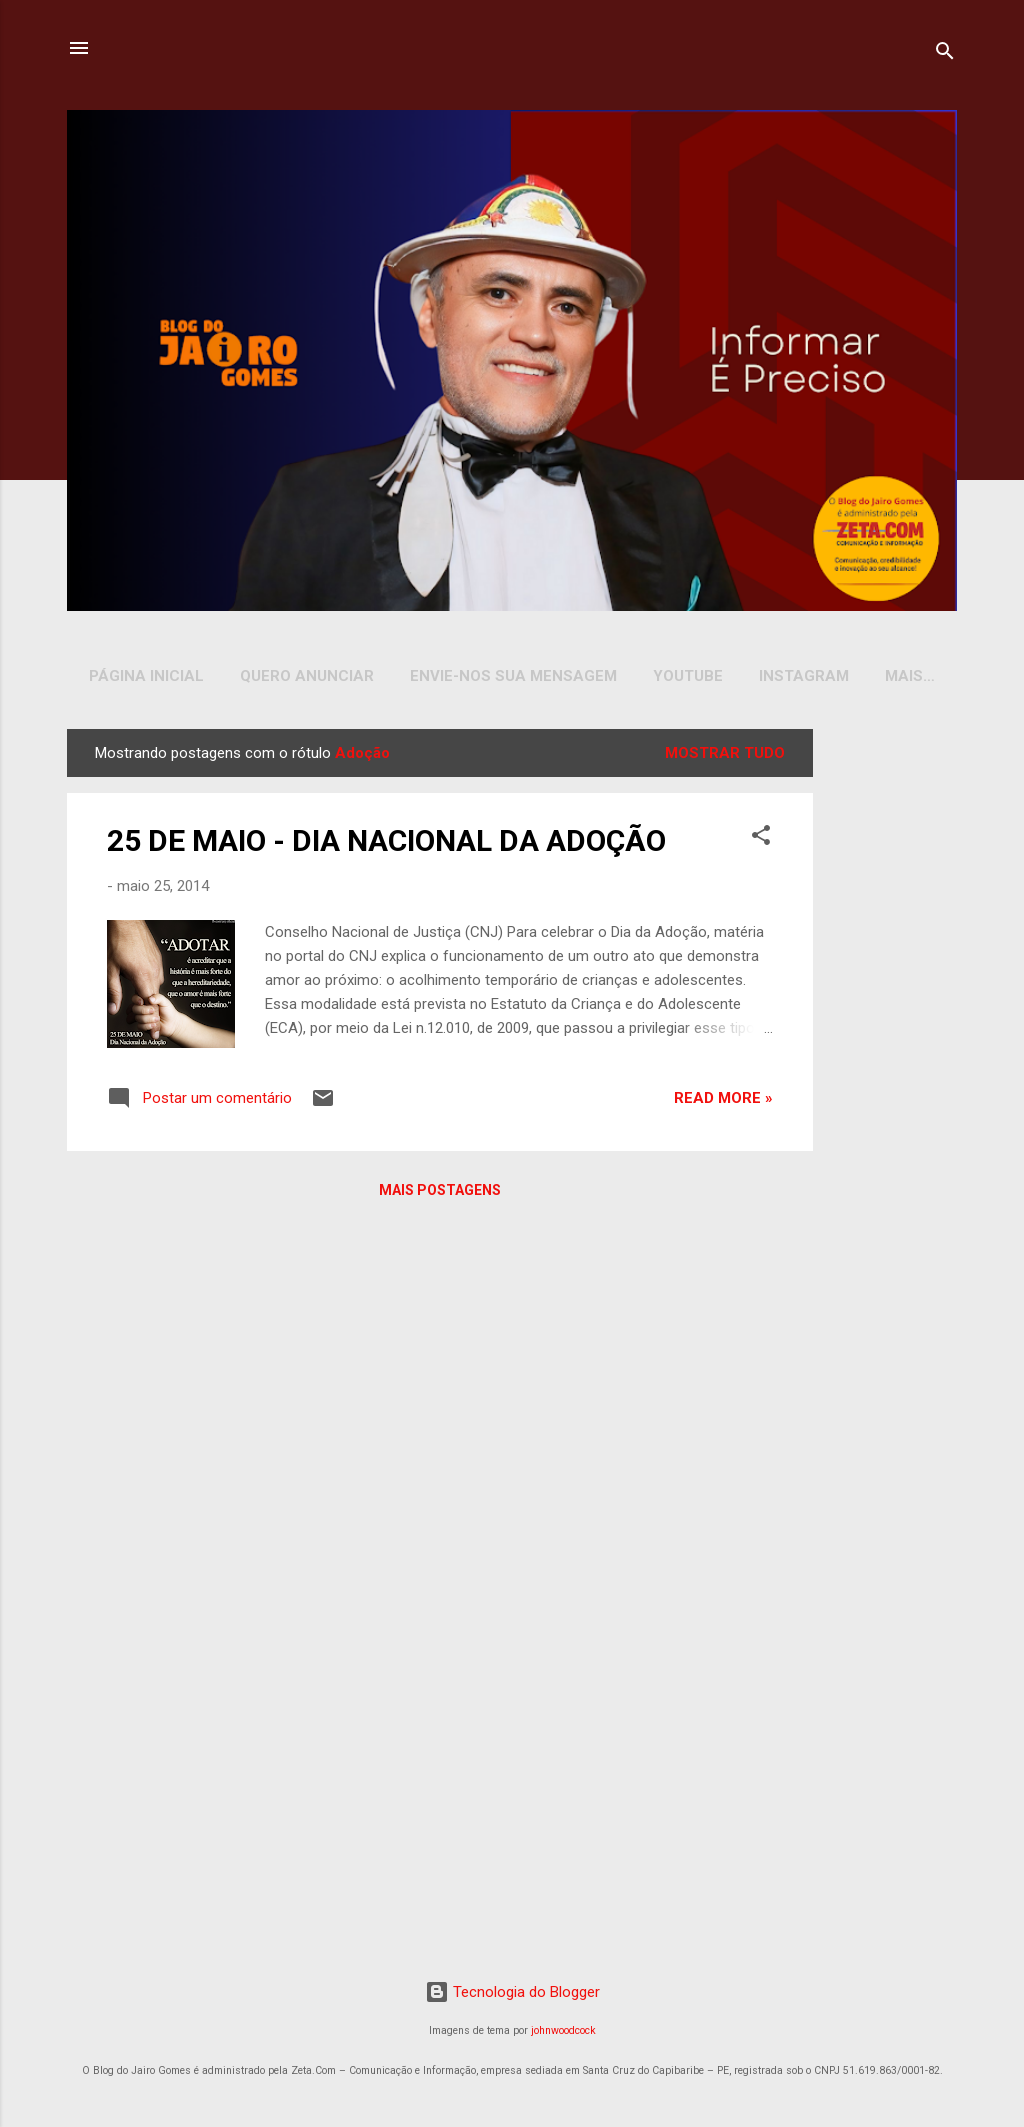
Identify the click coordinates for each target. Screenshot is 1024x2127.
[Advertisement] (889, 1033)
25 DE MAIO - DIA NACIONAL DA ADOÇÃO (386, 844)
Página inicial (146, 676)
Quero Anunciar (307, 676)
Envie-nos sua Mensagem (513, 676)
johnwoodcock (563, 2034)
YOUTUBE (688, 676)
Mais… (910, 676)
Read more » (723, 1102)
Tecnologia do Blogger (512, 1996)
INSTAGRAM (804, 676)
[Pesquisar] (945, 54)
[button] (761, 842)
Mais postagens (440, 1194)
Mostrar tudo (725, 757)
